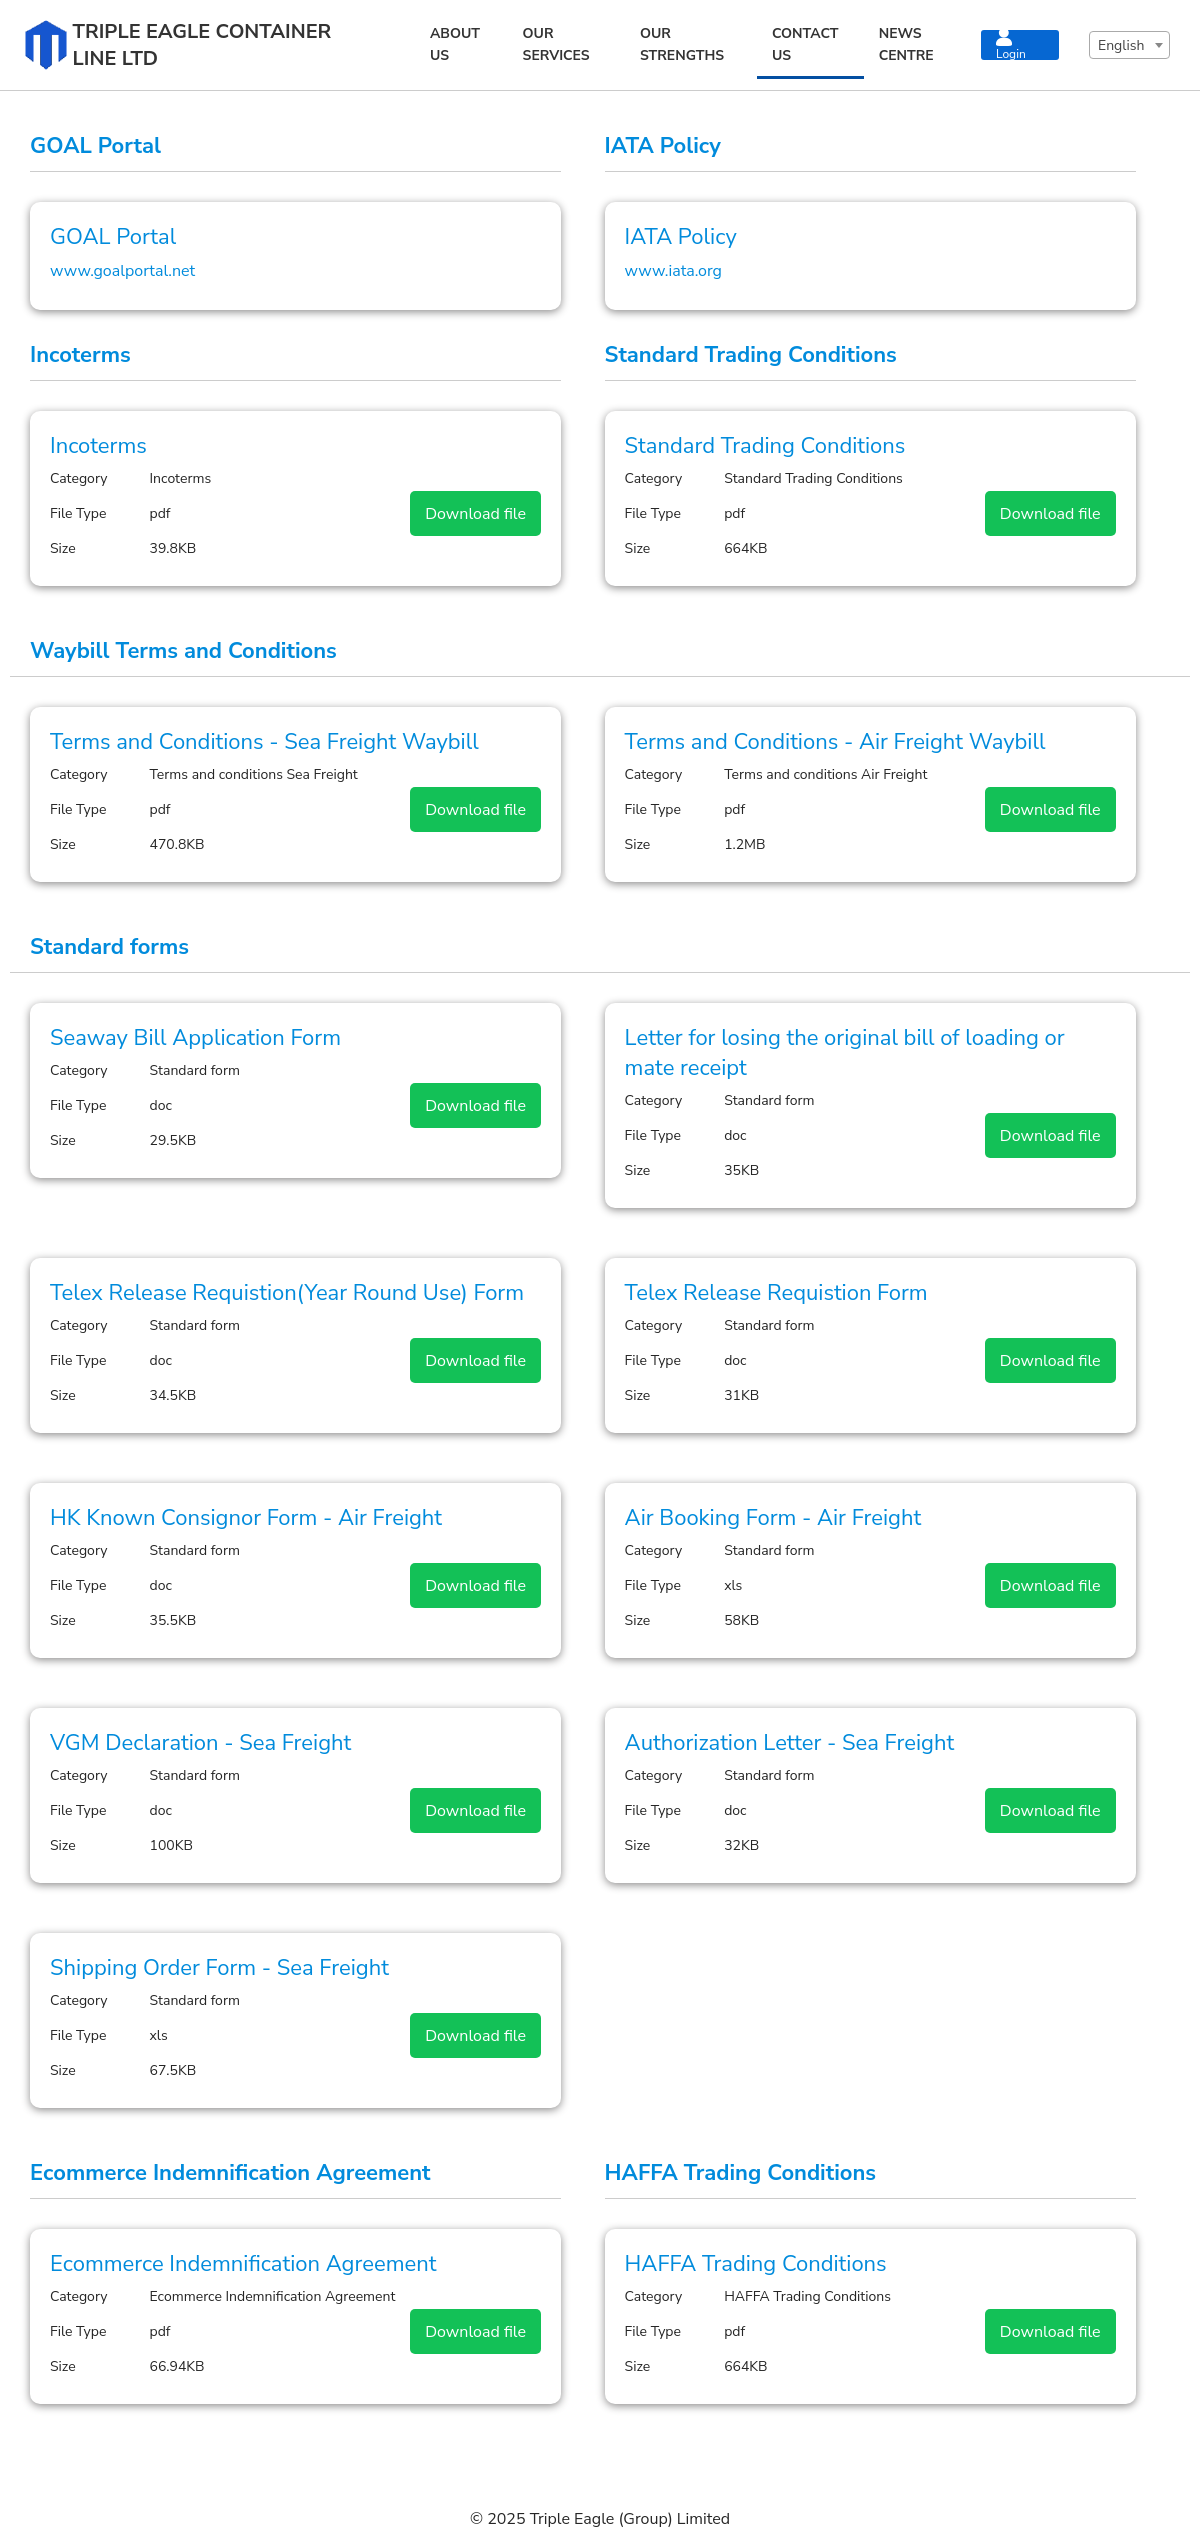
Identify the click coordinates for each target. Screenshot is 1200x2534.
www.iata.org (673, 271)
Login (1011, 45)
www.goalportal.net (122, 271)
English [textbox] (1121, 45)
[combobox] (1129, 45)
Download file (475, 514)
